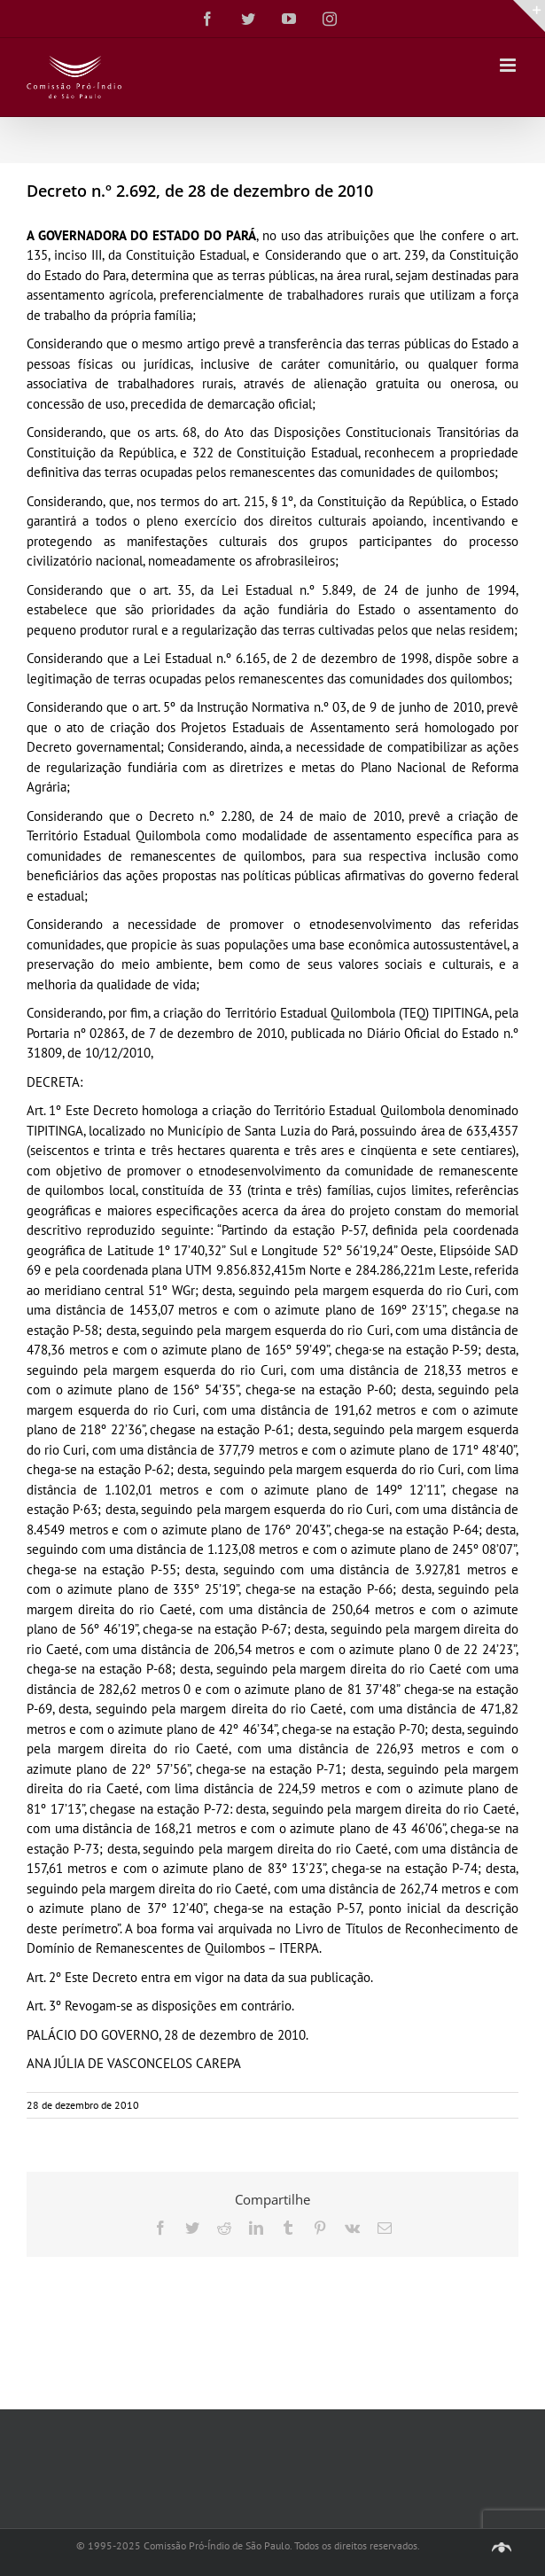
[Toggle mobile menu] (509, 65)
